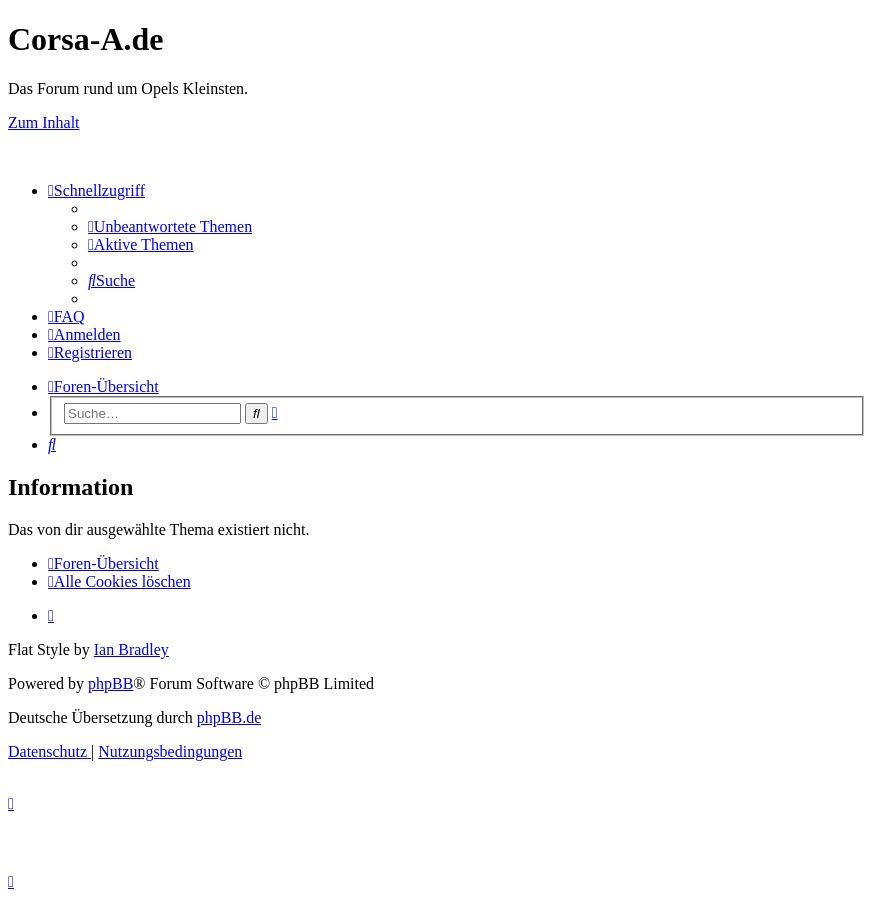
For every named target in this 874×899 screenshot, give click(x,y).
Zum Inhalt (44, 122)
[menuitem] (170, 226)
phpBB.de (229, 717)
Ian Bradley (131, 649)
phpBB (110, 683)
